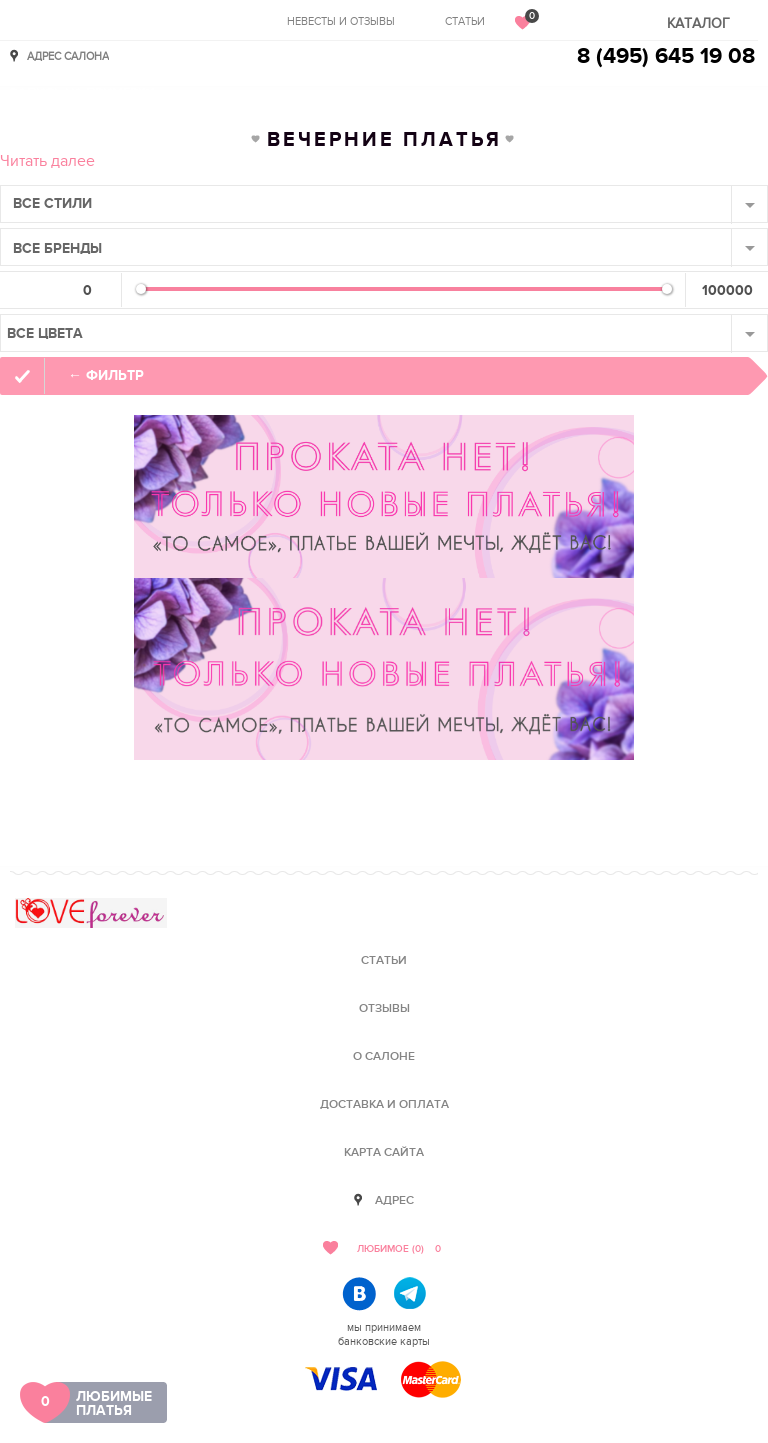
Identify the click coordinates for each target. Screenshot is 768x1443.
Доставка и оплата (384, 1104)
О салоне (384, 1056)
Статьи (465, 21)
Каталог (698, 23)
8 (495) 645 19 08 (666, 56)
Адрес (394, 1200)
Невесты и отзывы (341, 21)
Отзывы (384, 1008)
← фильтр (106, 375)
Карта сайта (384, 1152)
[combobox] (384, 204)
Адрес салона (68, 55)
